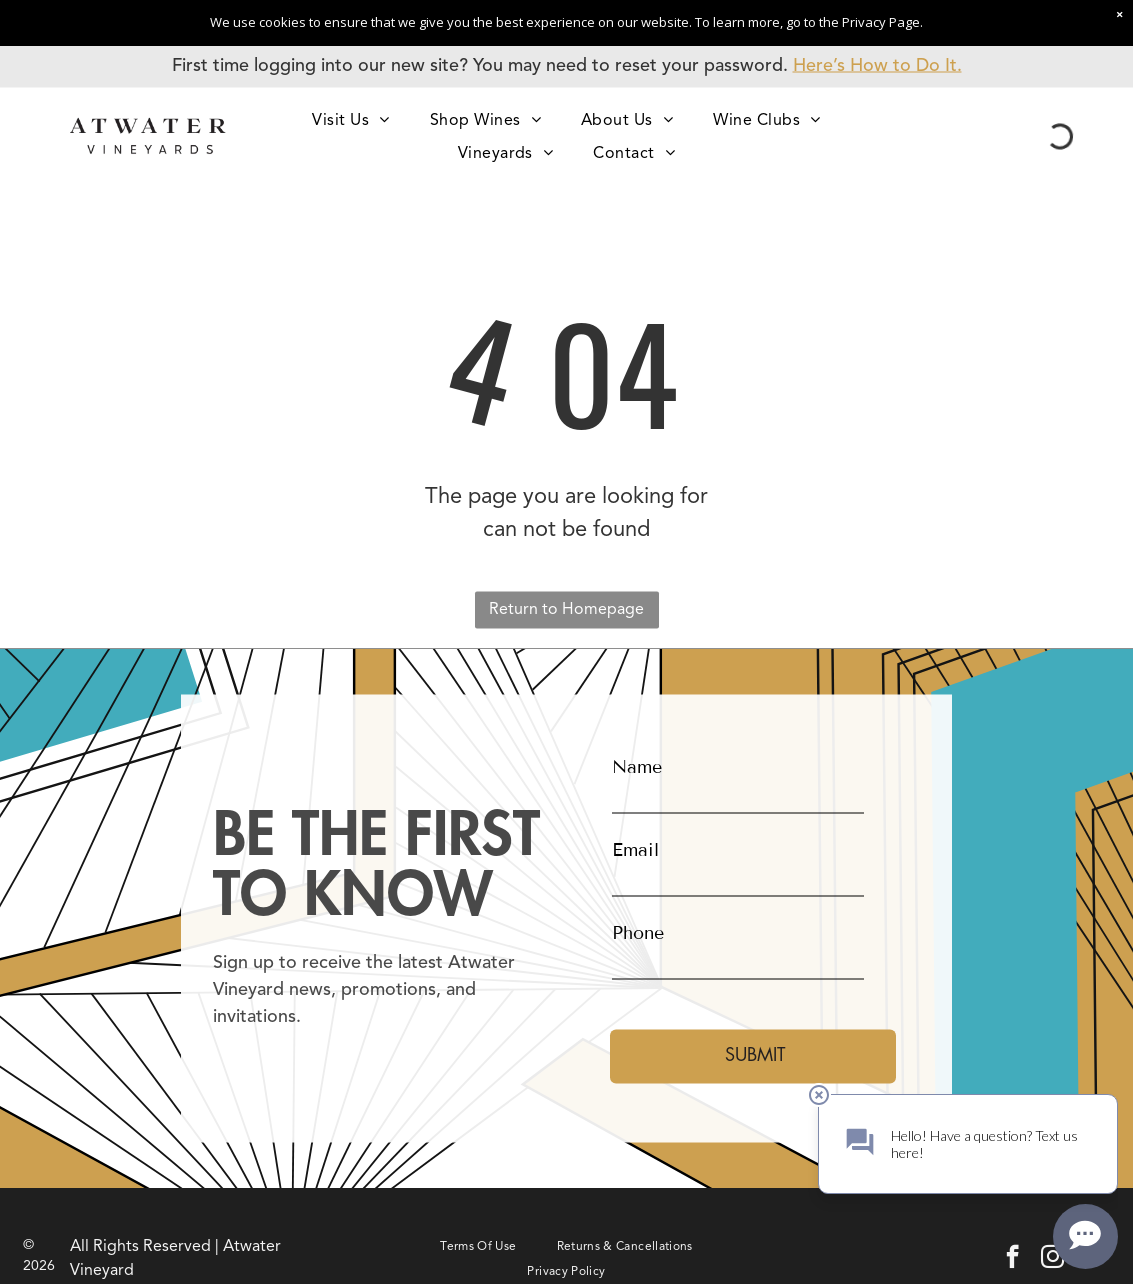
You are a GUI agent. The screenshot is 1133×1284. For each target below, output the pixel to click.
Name (637, 766)
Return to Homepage (566, 610)
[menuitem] (350, 119)
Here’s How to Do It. (877, 66)
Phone (638, 932)
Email (635, 849)
